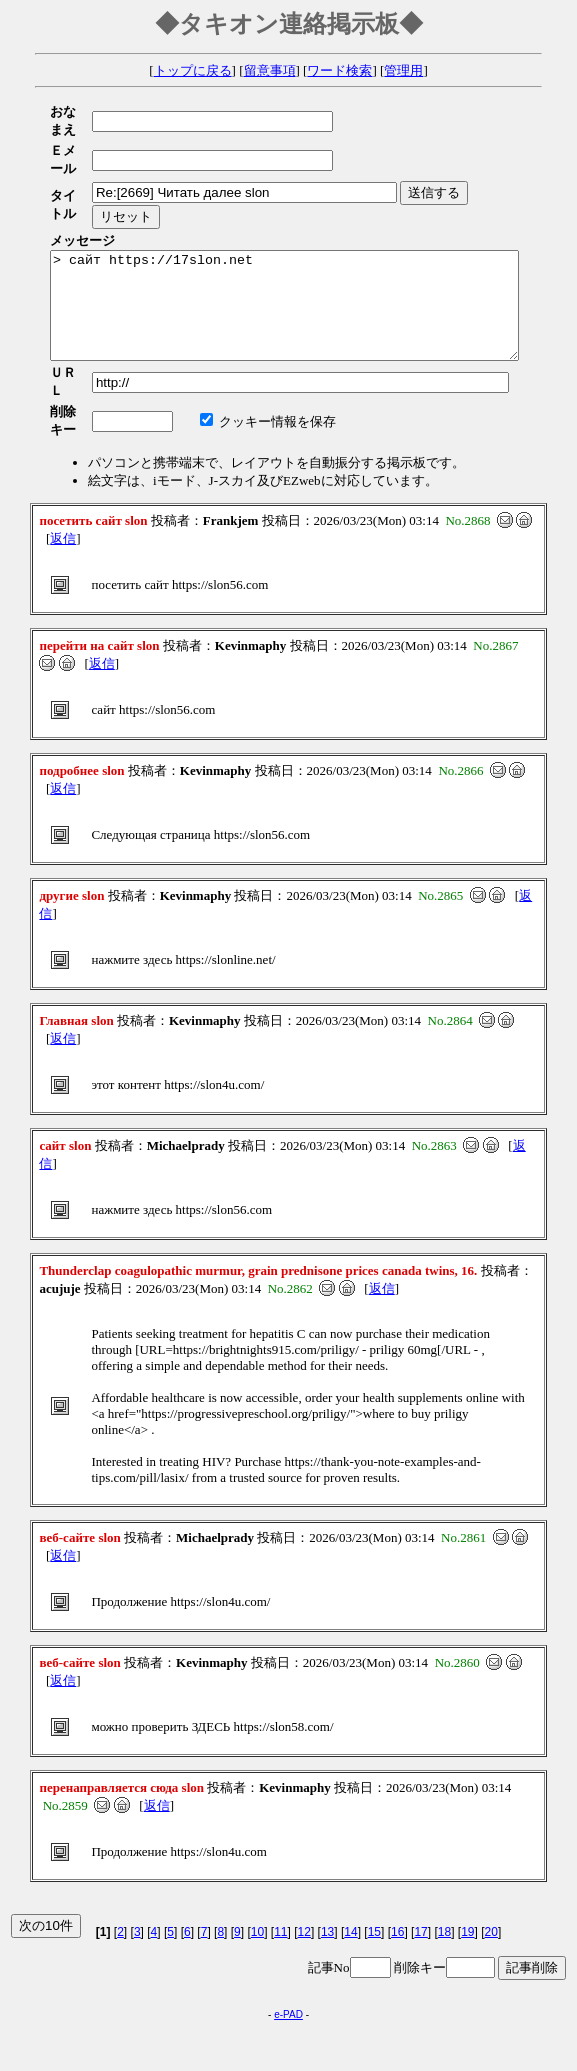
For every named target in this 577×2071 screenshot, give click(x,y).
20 (491, 1870)
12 (304, 1870)
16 (397, 1870)
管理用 (403, 70)
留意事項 (270, 70)
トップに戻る (193, 70)
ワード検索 (339, 70)
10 (257, 1870)
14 (350, 1870)
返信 (63, 476)
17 (420, 1870)
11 (280, 1870)
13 (327, 1870)
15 (374, 1870)
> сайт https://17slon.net (312, 262)
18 (444, 1870)
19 (467, 1870)
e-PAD (288, 1952)
